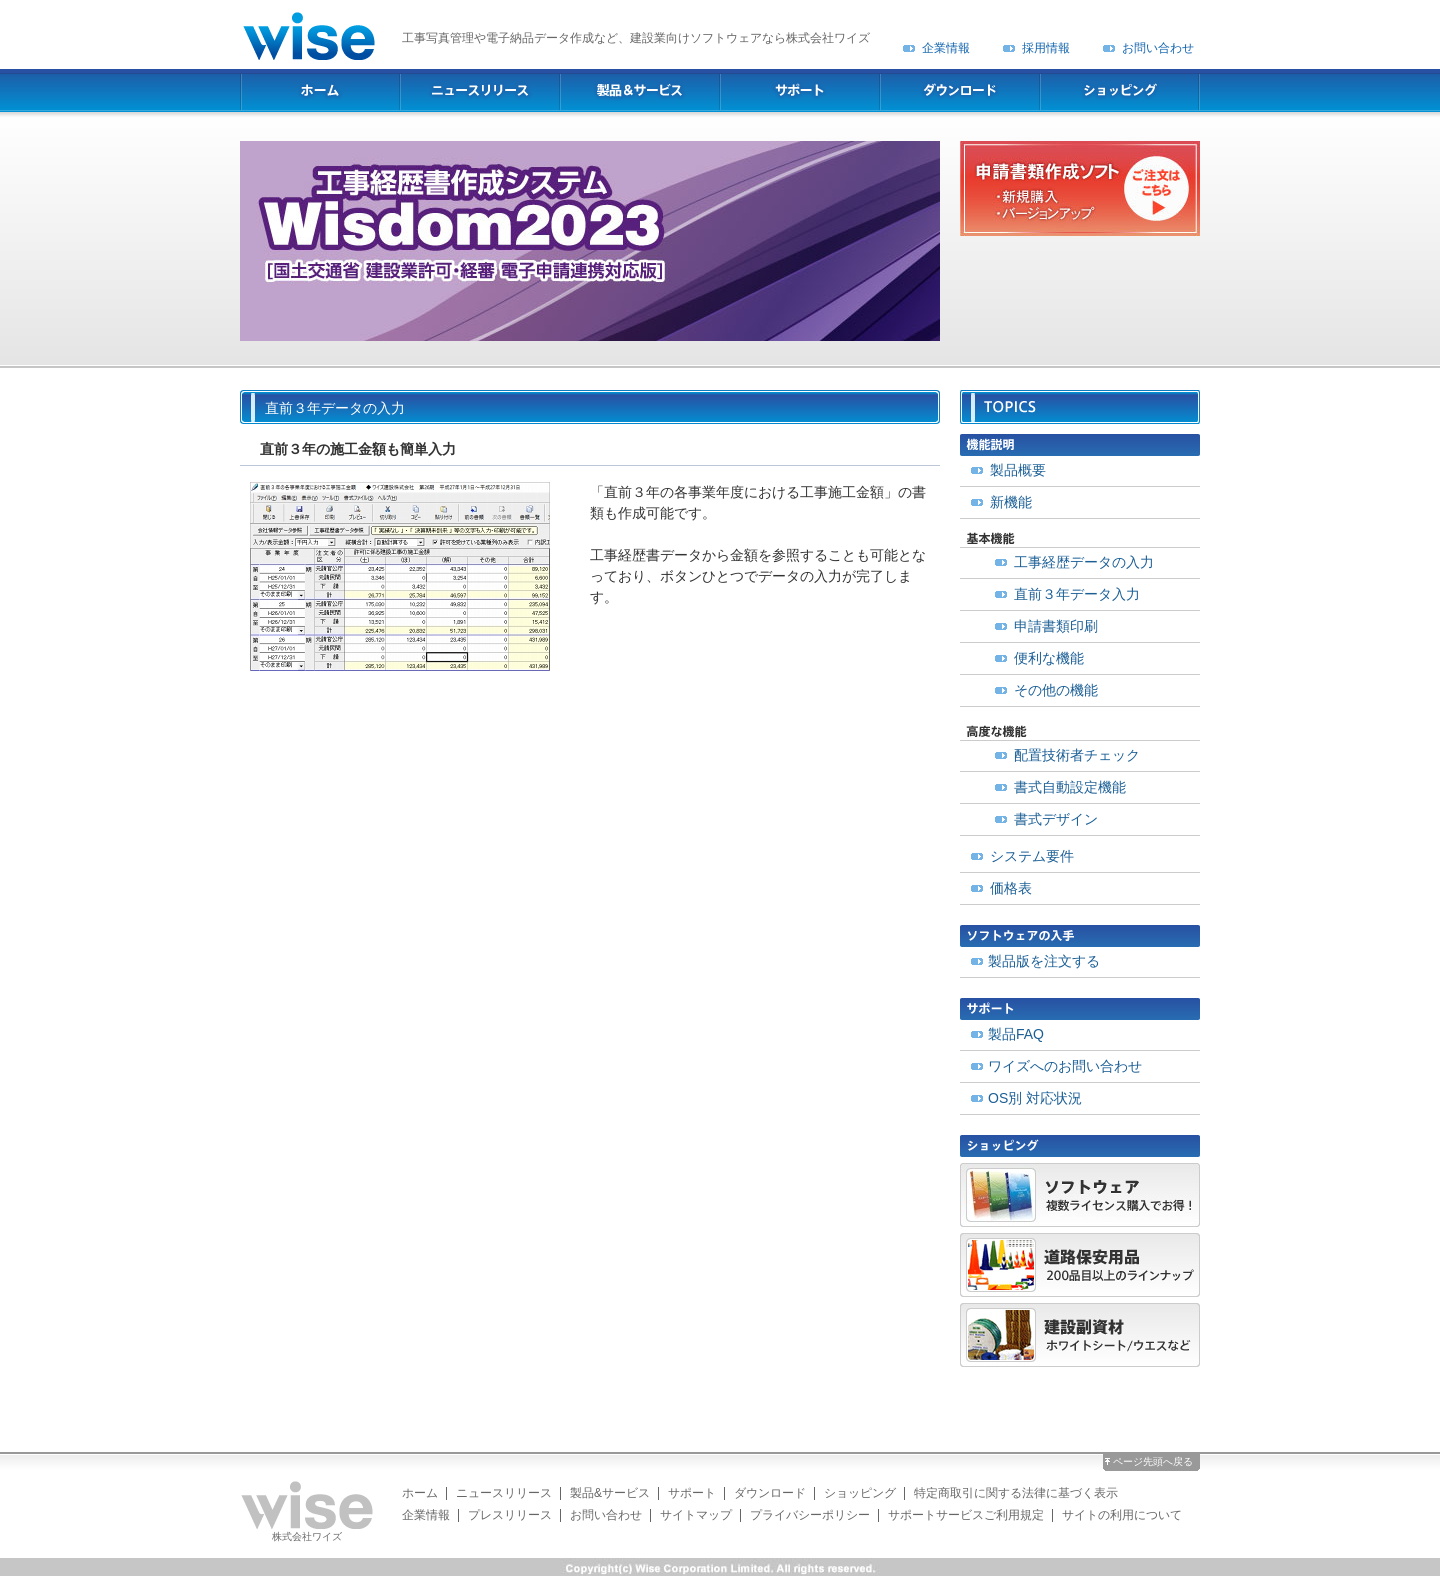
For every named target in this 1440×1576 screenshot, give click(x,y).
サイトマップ (696, 1515)
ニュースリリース (504, 1493)
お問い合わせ (1158, 48)
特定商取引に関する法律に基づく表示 (1016, 1493)
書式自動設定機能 (1070, 787)
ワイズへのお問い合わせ (1065, 1066)
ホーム (420, 1493)
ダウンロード (770, 1493)
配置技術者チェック (1077, 755)
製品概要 (1018, 470)
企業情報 (946, 48)
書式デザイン (1056, 819)
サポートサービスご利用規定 (966, 1515)
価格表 (1011, 888)
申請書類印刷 (1056, 626)
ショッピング (860, 1493)
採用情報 (1046, 48)
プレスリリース (510, 1515)
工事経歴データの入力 (1084, 562)
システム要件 (1032, 856)
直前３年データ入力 (1077, 594)
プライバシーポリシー (810, 1515)
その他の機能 (1056, 690)
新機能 (1011, 502)
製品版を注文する (1044, 961)
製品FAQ (1016, 1034)
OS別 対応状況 (1035, 1098)
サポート (692, 1493)
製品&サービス (610, 1493)
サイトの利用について (1122, 1515)
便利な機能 (1049, 658)
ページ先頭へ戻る (1153, 1461)
